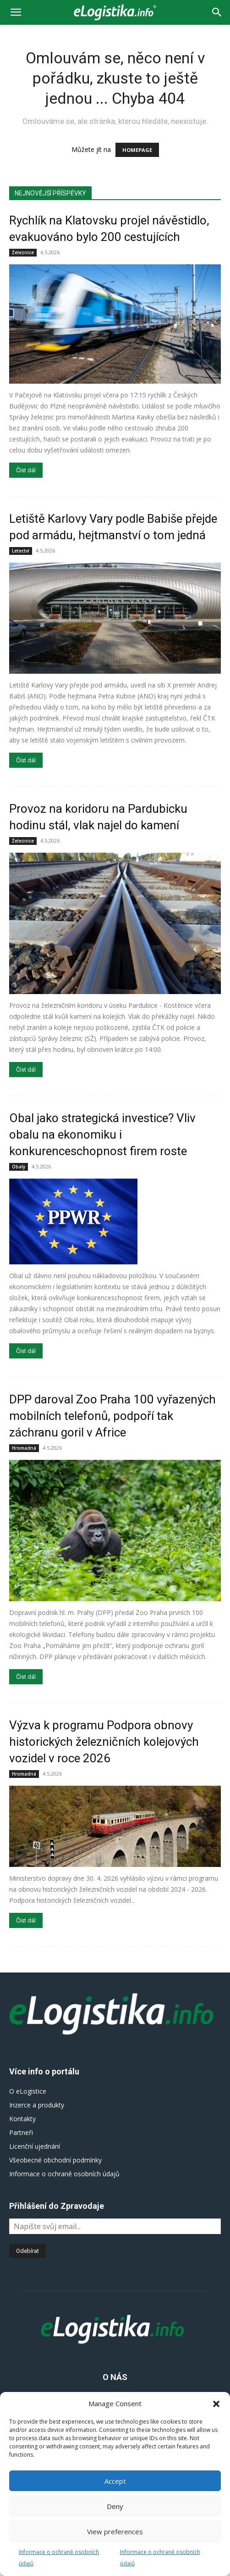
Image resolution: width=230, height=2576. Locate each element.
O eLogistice (27, 2091)
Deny (115, 2506)
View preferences (115, 2531)
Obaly (18, 1166)
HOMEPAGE (137, 149)
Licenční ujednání (34, 2146)
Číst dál (26, 470)
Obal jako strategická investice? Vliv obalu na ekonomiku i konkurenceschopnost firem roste (102, 1134)
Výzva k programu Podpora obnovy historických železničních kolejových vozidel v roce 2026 (104, 1741)
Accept (115, 2481)
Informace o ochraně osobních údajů (64, 2173)
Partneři (21, 2132)
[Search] (217, 12)
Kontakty (22, 2118)
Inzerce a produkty (36, 2105)
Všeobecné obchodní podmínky (55, 2160)
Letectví (20, 551)
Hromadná (24, 1448)
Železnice (23, 252)
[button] (216, 2403)
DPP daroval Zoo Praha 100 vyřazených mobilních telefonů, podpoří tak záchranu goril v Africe (112, 1415)
